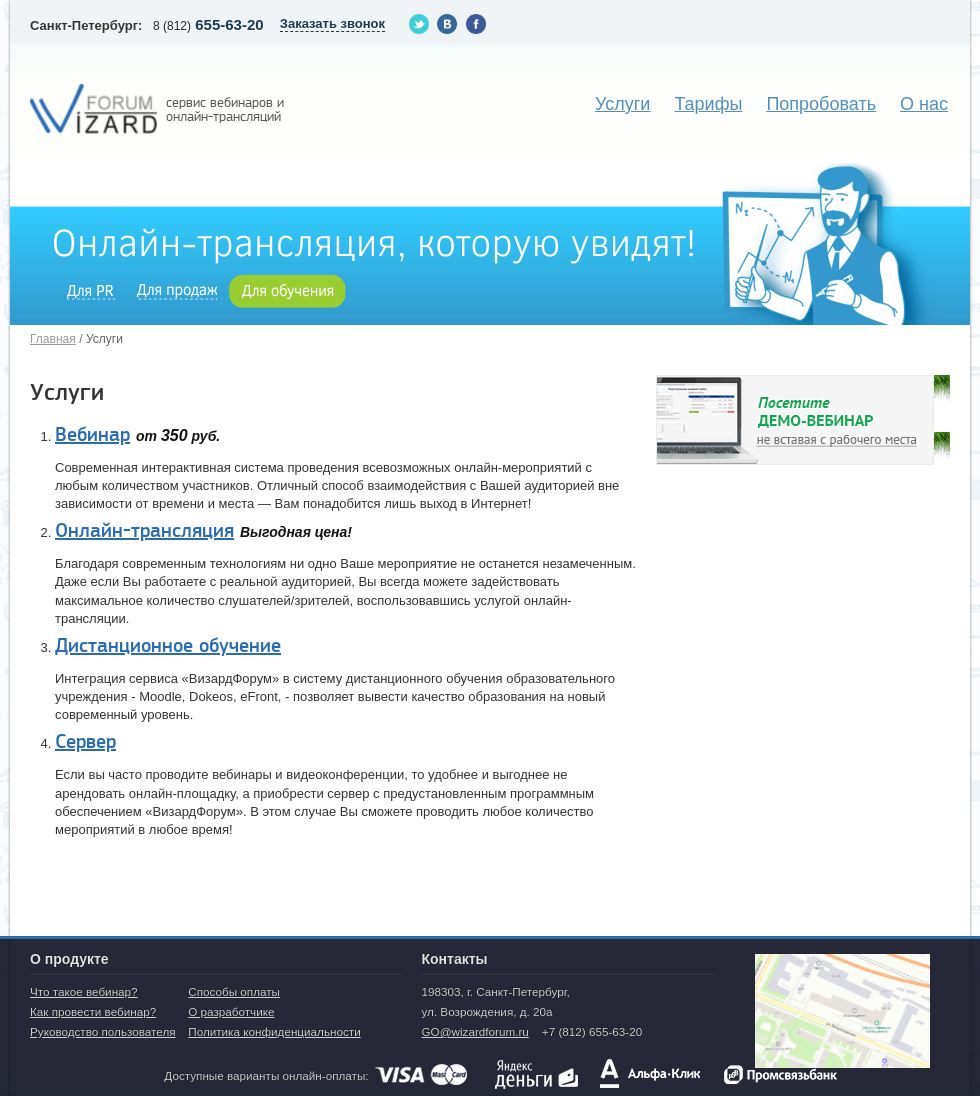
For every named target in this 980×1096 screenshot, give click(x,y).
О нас (924, 104)
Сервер (85, 742)
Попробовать (821, 104)
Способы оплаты (234, 991)
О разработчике (231, 1011)
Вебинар (92, 435)
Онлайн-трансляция (144, 531)
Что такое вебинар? (84, 991)
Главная (53, 339)
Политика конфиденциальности (274, 1031)
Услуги (622, 104)
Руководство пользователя (103, 1031)
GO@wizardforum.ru (474, 1031)
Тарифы (708, 104)
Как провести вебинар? (93, 1011)
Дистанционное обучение (168, 646)
